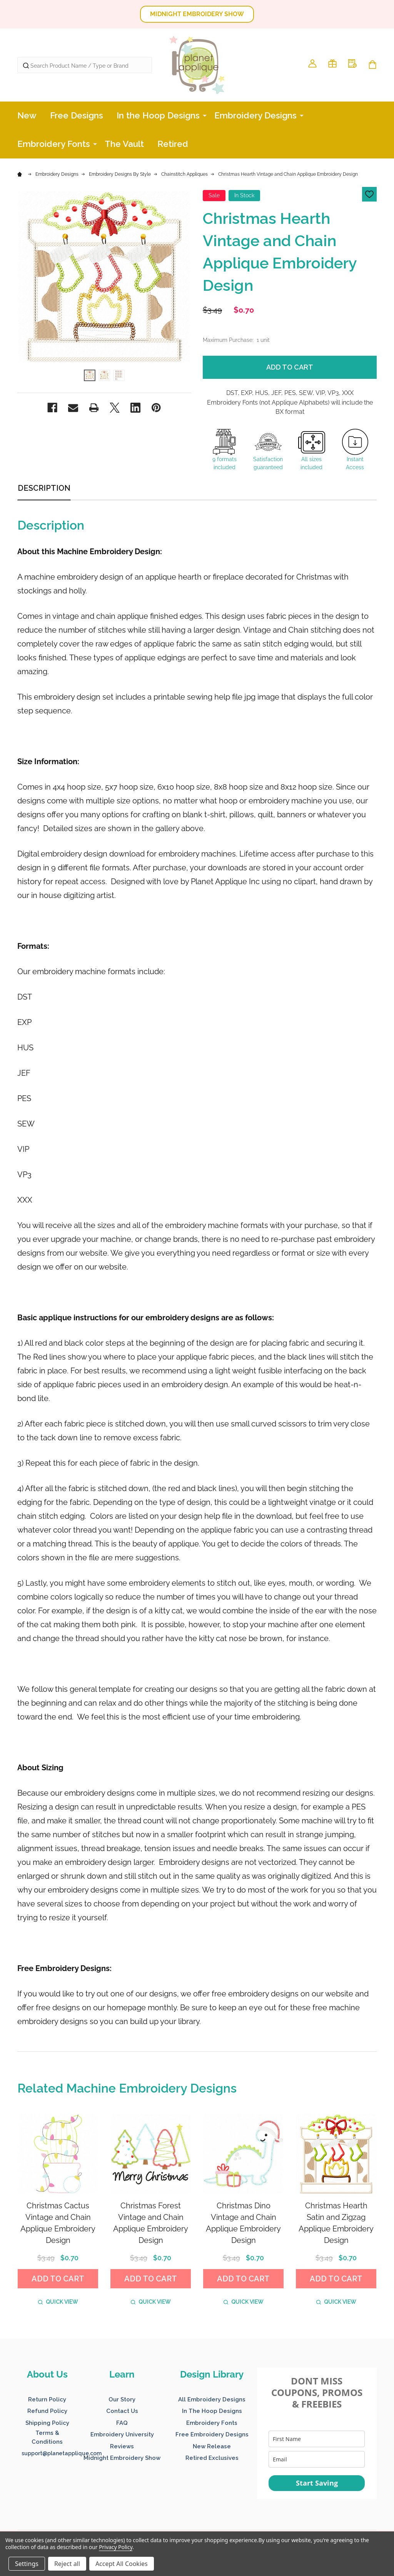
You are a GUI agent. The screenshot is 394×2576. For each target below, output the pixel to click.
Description (44, 488)
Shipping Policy (47, 2422)
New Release (212, 2446)
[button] (197, 14)
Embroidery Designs (255, 115)
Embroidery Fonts (53, 144)
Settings (26, 2563)
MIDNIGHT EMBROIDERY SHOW (197, 14)
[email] (317, 2459)
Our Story (122, 2399)
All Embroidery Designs (211, 2399)
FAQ (122, 2422)
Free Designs (76, 115)
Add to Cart (289, 367)
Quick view (58, 2302)
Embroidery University (122, 2434)
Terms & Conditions (47, 2437)
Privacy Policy (115, 2547)
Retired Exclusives (212, 2457)
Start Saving (317, 2483)
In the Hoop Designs (158, 115)
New (27, 115)
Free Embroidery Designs (212, 2434)
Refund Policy (47, 2411)
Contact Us (122, 2411)
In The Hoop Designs (212, 2411)
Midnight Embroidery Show (121, 2457)
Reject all (67, 2563)
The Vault (124, 144)
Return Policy (47, 2399)
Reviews (122, 2446)
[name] (317, 2439)
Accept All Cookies (121, 2563)
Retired (172, 144)
